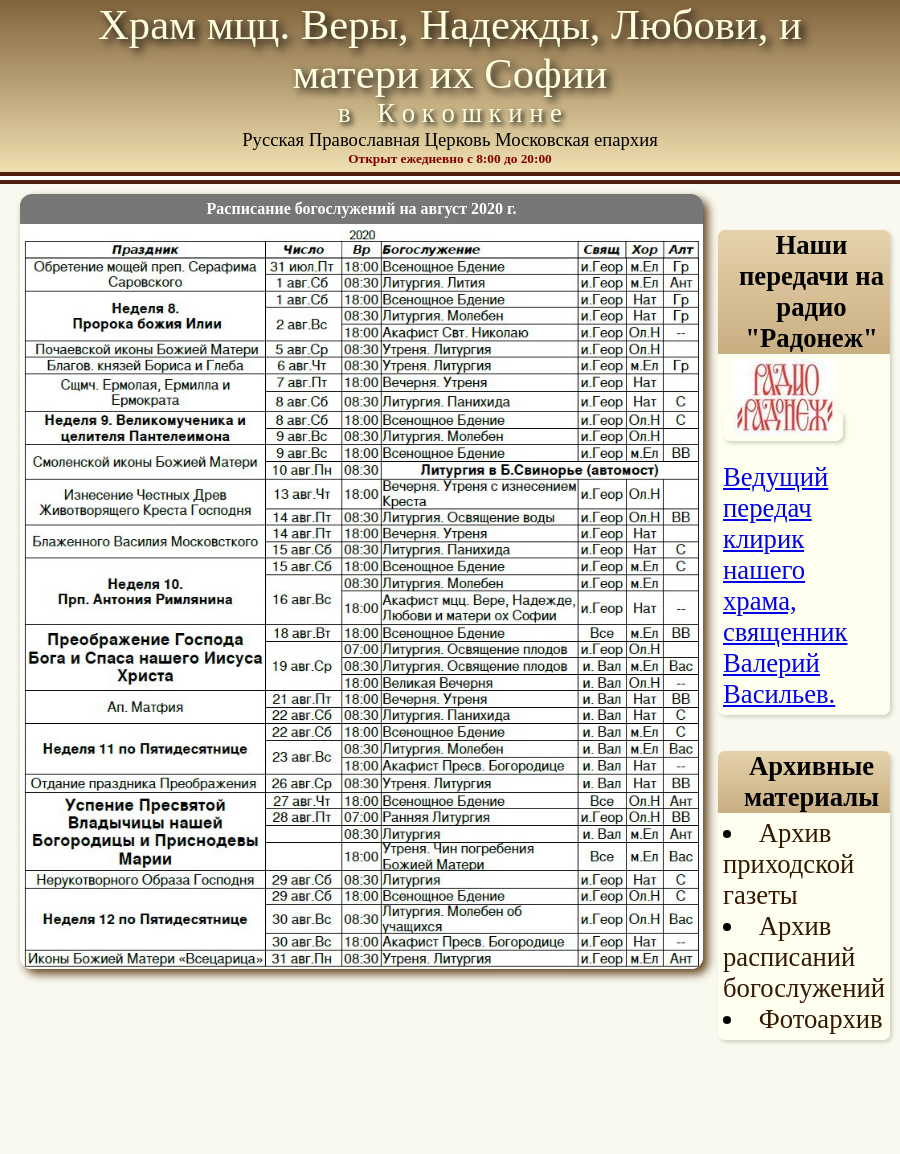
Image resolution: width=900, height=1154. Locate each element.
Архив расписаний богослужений (804, 957)
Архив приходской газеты (788, 864)
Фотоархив (821, 1019)
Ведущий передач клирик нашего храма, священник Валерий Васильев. (785, 585)
